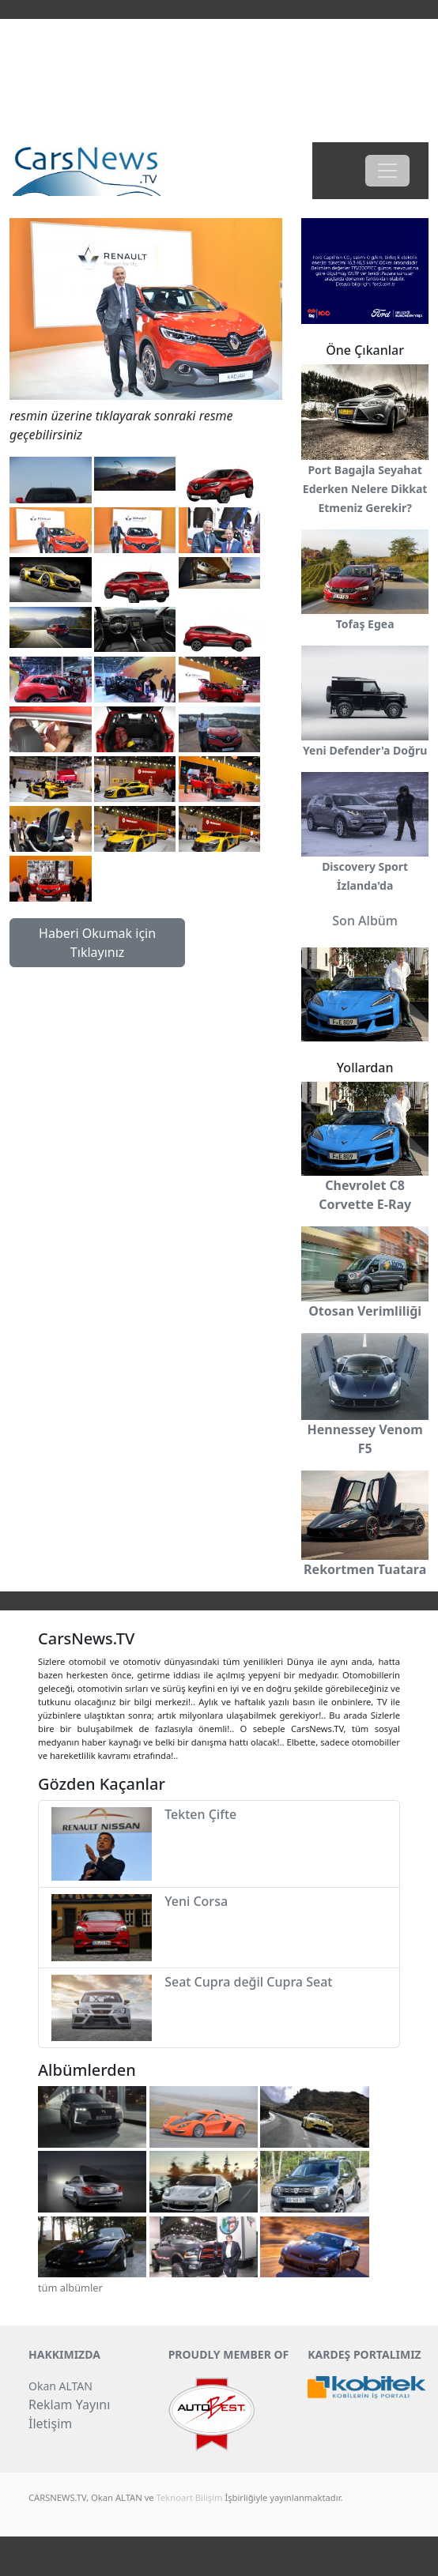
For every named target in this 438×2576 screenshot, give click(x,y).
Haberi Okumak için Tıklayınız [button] (97, 943)
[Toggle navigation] (387, 170)
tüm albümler (70, 2287)
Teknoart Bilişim (190, 2497)
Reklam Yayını (69, 2404)
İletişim (50, 2423)
